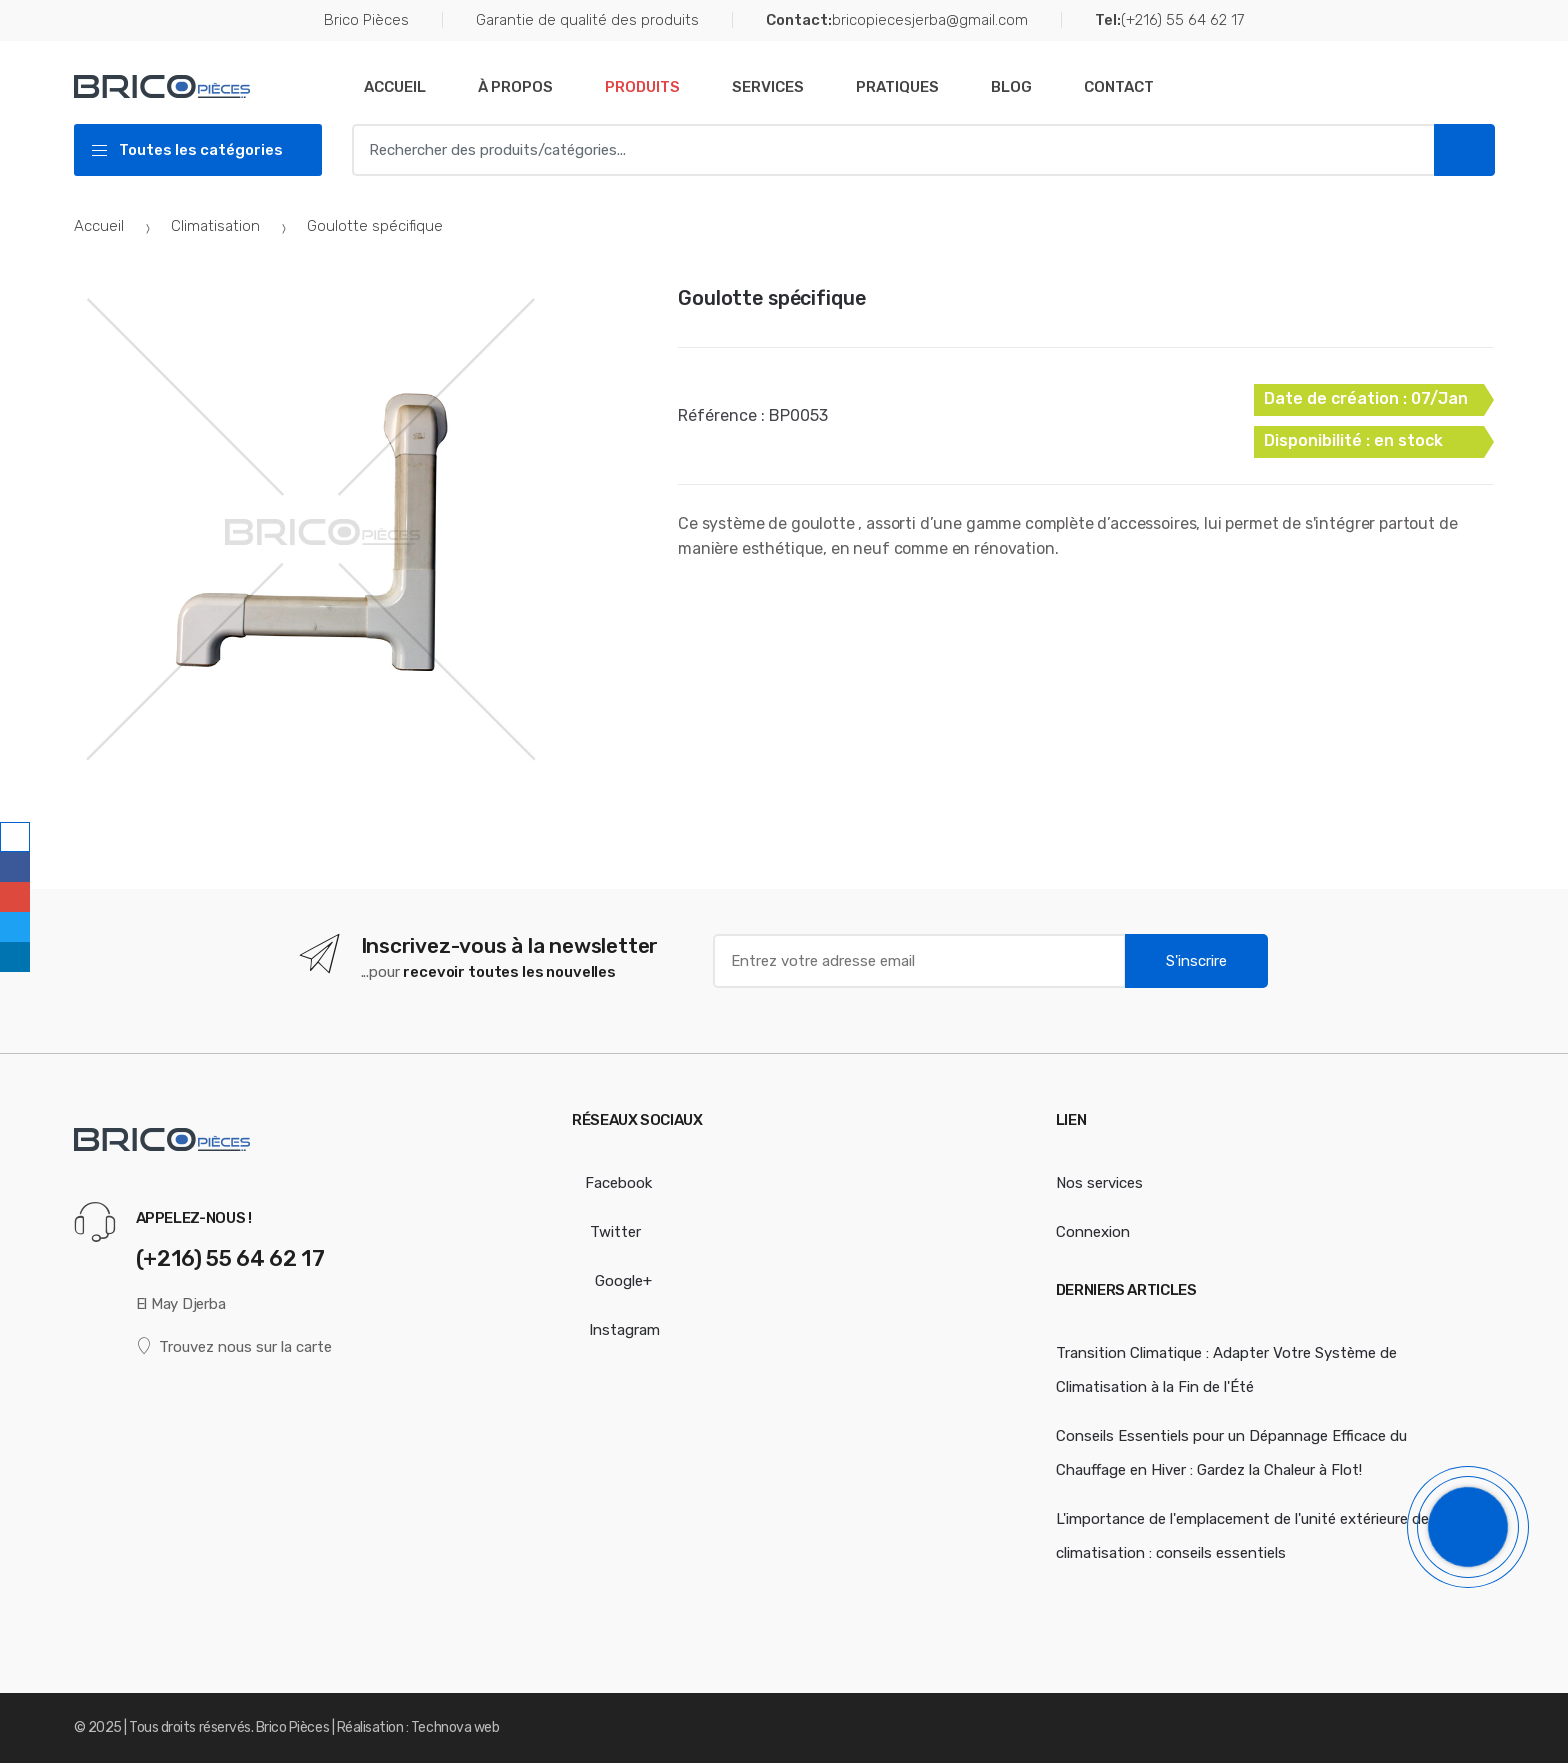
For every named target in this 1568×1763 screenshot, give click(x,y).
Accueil (395, 87)
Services (768, 87)
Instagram (616, 1330)
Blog (1011, 87)
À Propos (515, 87)
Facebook (612, 1183)
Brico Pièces (366, 20)
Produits (642, 87)
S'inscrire (1196, 961)
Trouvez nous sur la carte (234, 1346)
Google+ (612, 1281)
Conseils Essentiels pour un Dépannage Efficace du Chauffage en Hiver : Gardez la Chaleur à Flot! (1231, 1453)
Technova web (455, 1727)
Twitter (606, 1232)
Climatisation (215, 226)
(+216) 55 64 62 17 (1169, 20)
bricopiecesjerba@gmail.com (897, 20)
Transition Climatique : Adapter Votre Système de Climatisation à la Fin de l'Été (1226, 1370)
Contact (1119, 87)
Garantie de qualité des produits (587, 20)
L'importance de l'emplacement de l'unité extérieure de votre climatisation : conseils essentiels (1263, 1536)
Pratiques (897, 87)
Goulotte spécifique (771, 298)
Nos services (1099, 1183)
